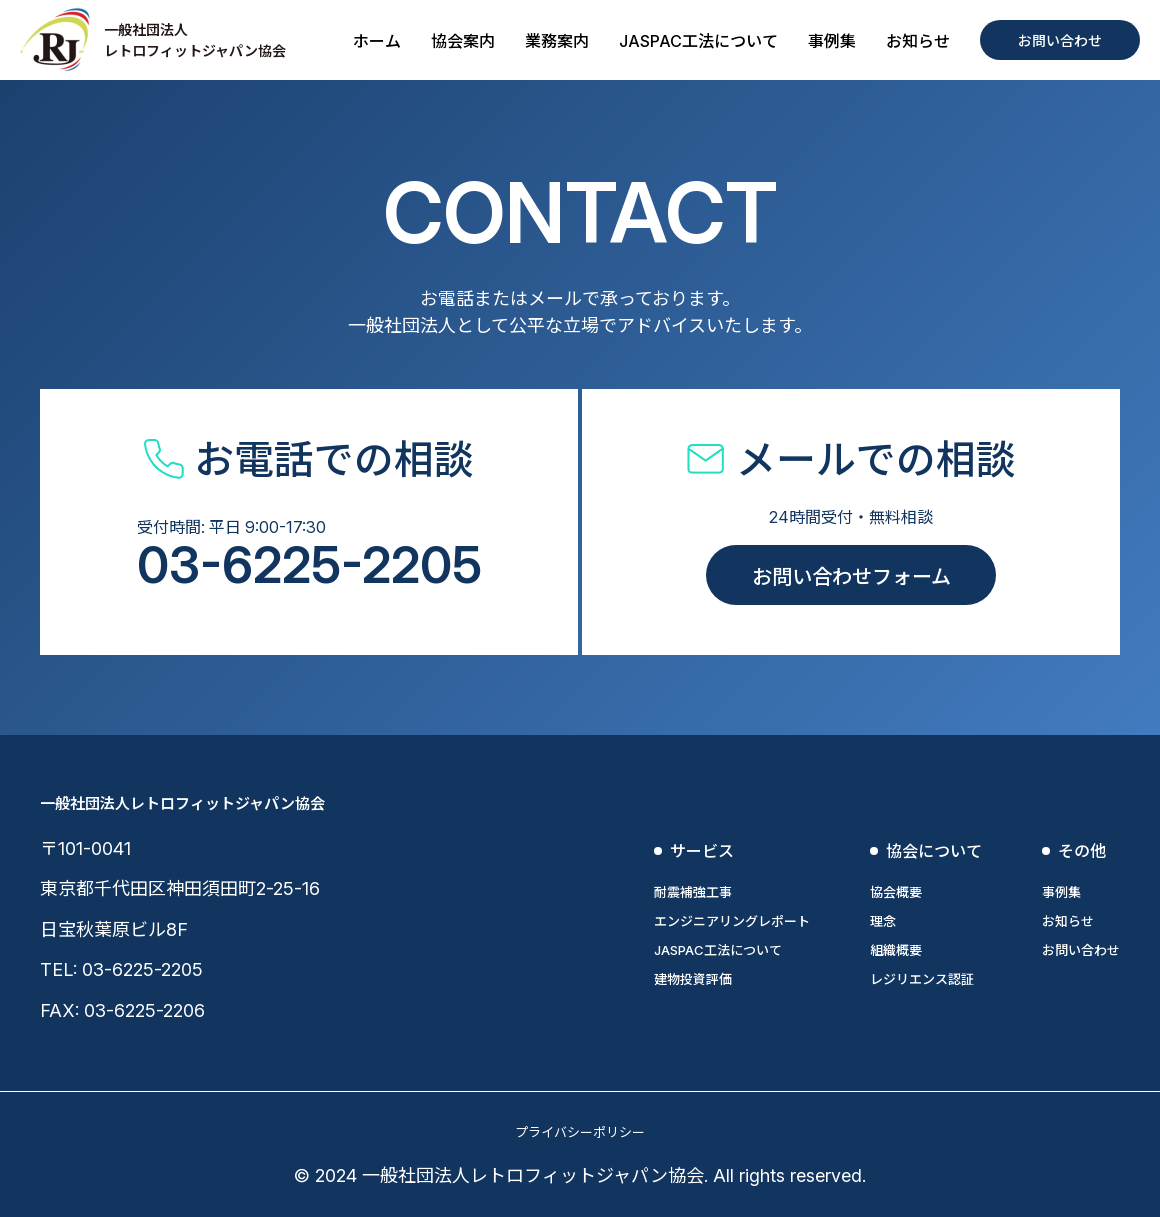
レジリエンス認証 (922, 979)
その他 (1082, 851)
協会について (934, 851)
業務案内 (557, 41)
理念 (883, 921)
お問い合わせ (1060, 40)
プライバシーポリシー (580, 1132)
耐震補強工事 (693, 892)
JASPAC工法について (698, 41)
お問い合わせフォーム (851, 577)
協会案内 (463, 41)
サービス (702, 851)
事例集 (832, 41)
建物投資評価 (693, 979)
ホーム (377, 41)
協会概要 (896, 892)
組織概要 (896, 950)
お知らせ (918, 41)
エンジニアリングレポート (732, 921)
